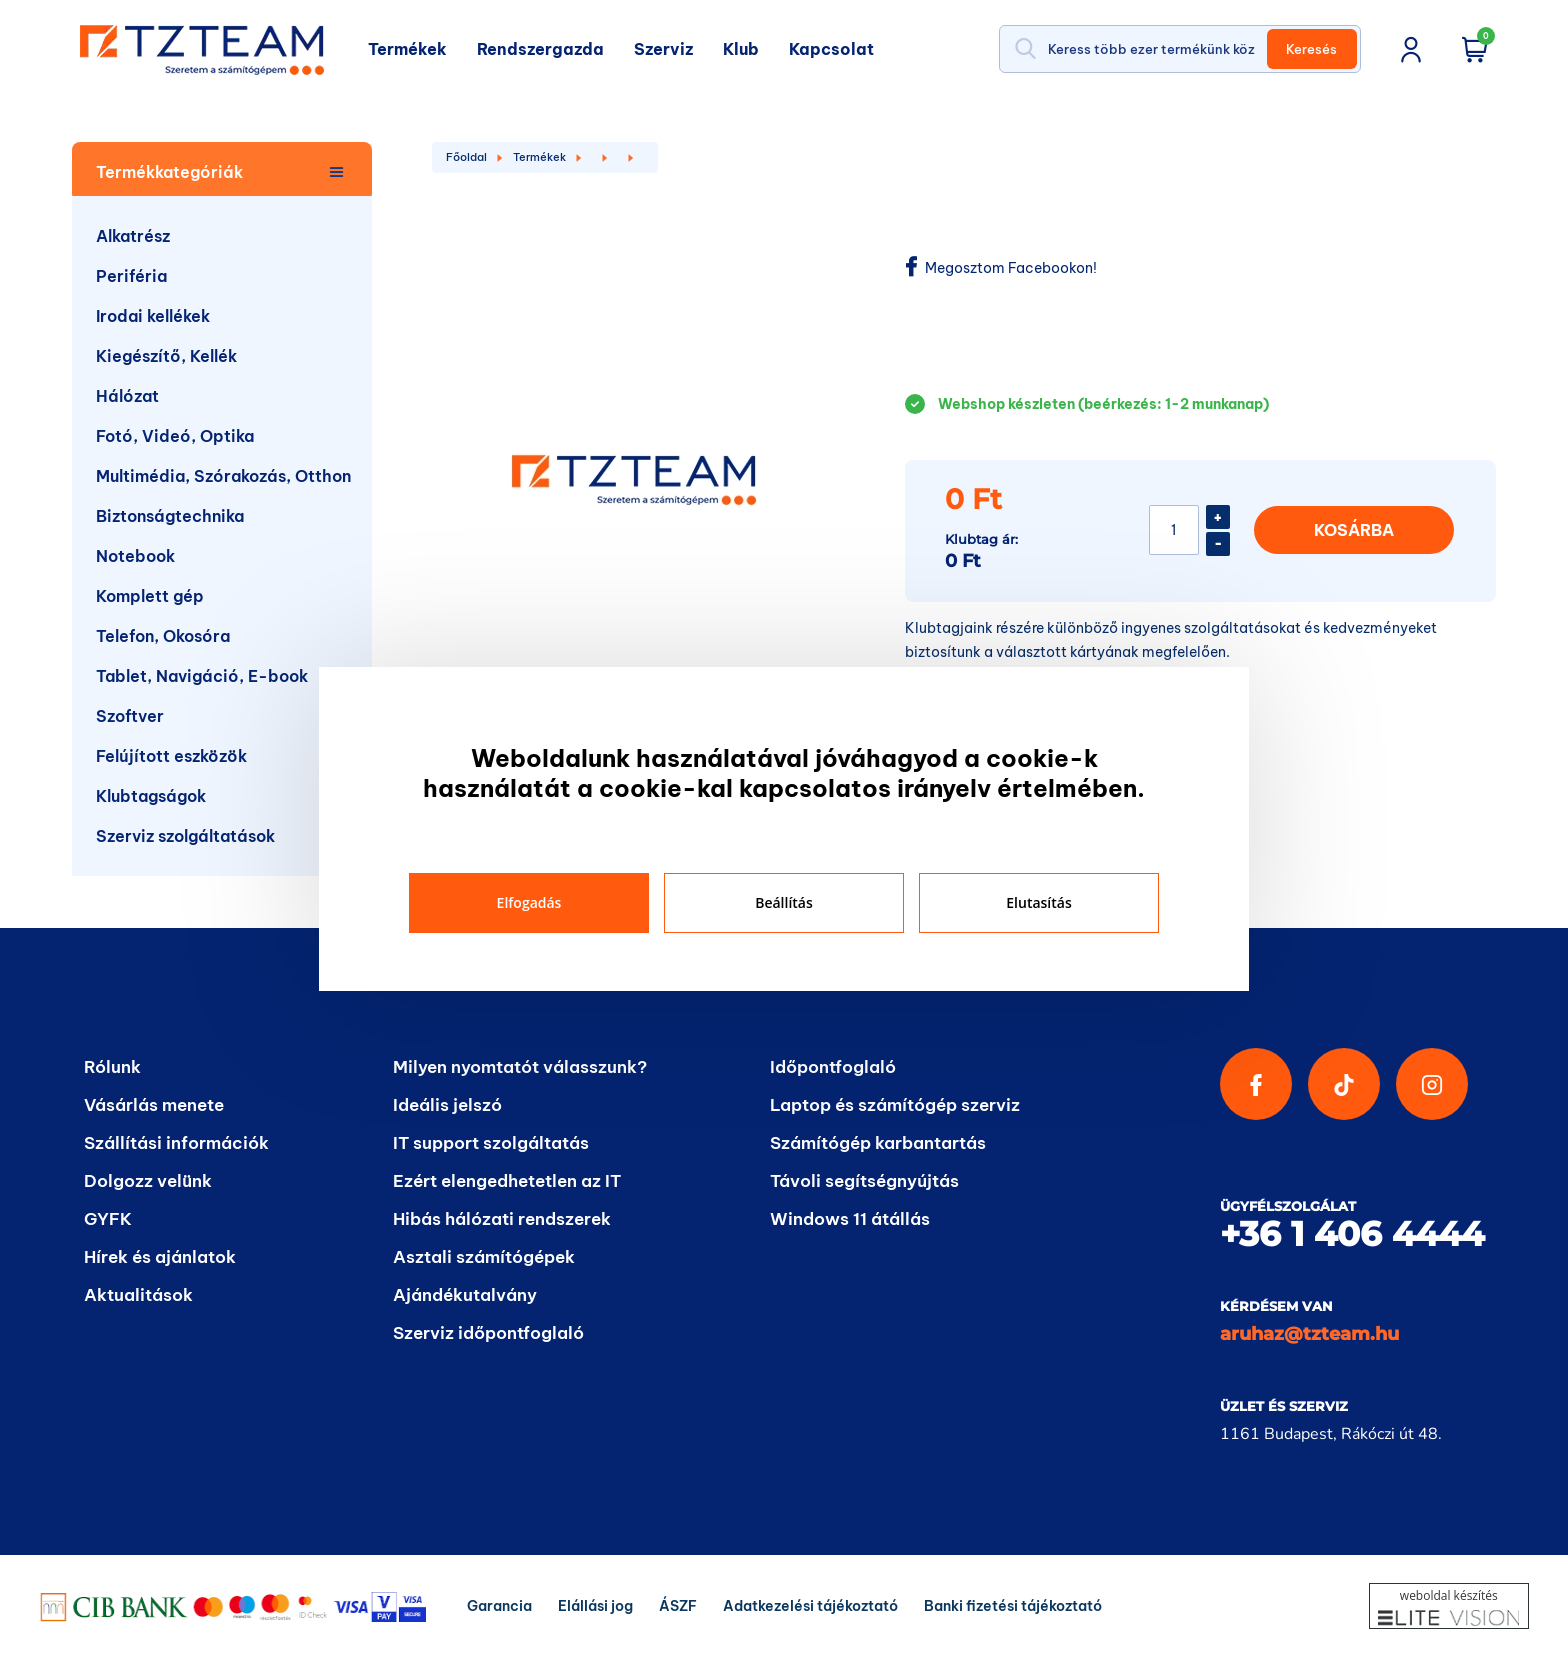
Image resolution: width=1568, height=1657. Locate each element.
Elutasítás (1038, 902)
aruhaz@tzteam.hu (1309, 1334)
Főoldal (466, 157)
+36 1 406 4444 (1352, 1234)
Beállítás (784, 902)
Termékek (539, 157)
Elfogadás (529, 902)
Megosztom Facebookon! (1001, 267)
